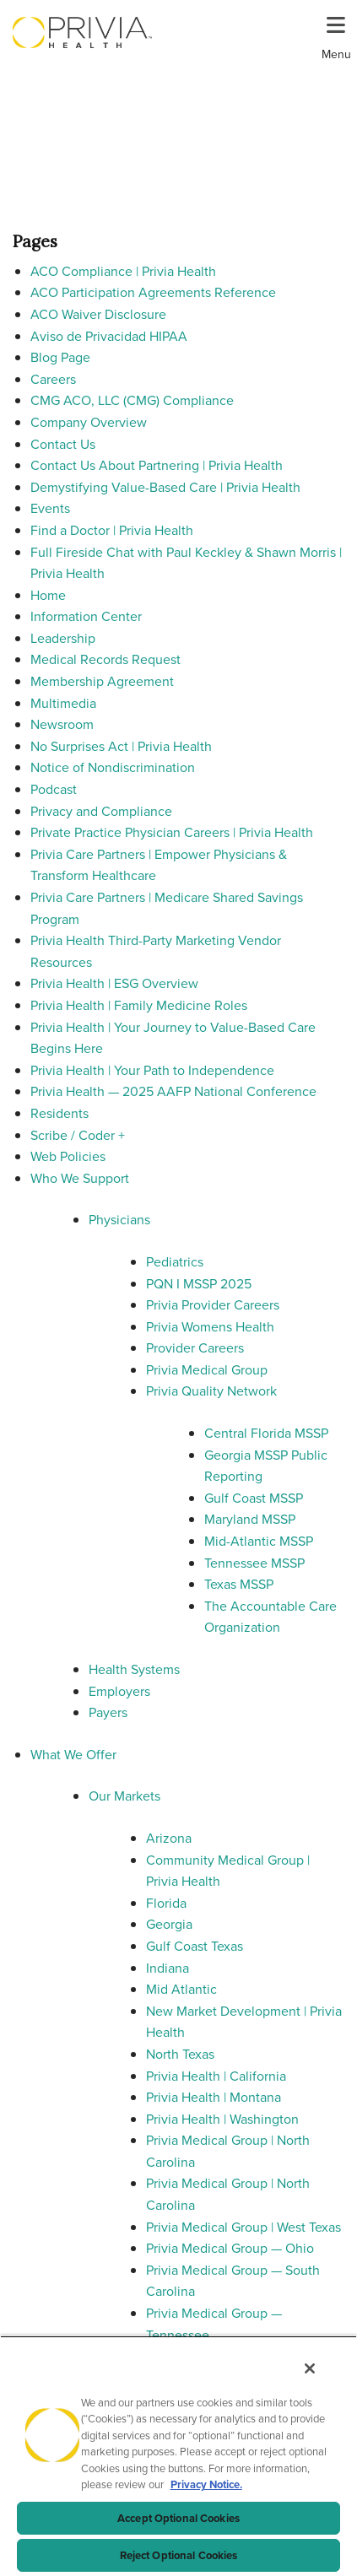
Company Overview (88, 422)
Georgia (169, 1924)
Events (50, 508)
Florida (166, 1903)
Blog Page (60, 357)
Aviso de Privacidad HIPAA (108, 336)
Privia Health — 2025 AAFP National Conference (173, 1091)
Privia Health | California (216, 2076)
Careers (53, 379)
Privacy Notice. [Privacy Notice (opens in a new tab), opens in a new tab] (206, 2484)
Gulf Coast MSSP (253, 1498)
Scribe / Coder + (77, 1135)
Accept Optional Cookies (178, 2518)
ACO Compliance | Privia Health (123, 271)
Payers (108, 1712)
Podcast (53, 789)
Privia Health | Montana (213, 2097)
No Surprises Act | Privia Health (121, 746)
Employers (119, 1691)
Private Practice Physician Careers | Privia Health (171, 832)
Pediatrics (174, 1262)
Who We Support (79, 1178)
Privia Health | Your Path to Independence (152, 1070)
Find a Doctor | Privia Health (111, 530)
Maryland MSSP (249, 1519)
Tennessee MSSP (254, 1563)
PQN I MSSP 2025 (199, 1283)
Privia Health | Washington (222, 2119)
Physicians (119, 1219)
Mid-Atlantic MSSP (258, 1541)
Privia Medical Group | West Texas (243, 2227)
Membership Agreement (102, 681)
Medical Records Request (105, 659)
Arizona (169, 1838)
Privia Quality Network (211, 1391)
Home (48, 595)
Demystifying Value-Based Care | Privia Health (165, 487)
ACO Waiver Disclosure (98, 314)
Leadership (62, 638)
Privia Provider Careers (212, 1305)
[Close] (309, 2368)
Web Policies (67, 1156)
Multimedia (63, 703)
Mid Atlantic (181, 1989)
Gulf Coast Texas (194, 1946)
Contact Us (62, 444)
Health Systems (134, 1669)
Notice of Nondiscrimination (112, 767)
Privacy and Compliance (101, 811)
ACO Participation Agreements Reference (153, 292)
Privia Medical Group (207, 1370)
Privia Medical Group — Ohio (230, 2248)
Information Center (86, 616)
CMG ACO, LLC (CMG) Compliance (132, 400)
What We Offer (73, 1754)
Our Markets (124, 1796)
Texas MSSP (238, 1584)
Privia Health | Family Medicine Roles (138, 1005)
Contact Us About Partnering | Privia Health (156, 465)
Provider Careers (195, 1348)
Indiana (167, 1968)
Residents (59, 1113)
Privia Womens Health (210, 1327)
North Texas (180, 2054)
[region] (178, 2456)
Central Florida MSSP (266, 1433)
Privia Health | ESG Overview (114, 983)
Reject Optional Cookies (179, 2555)
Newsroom (62, 724)
